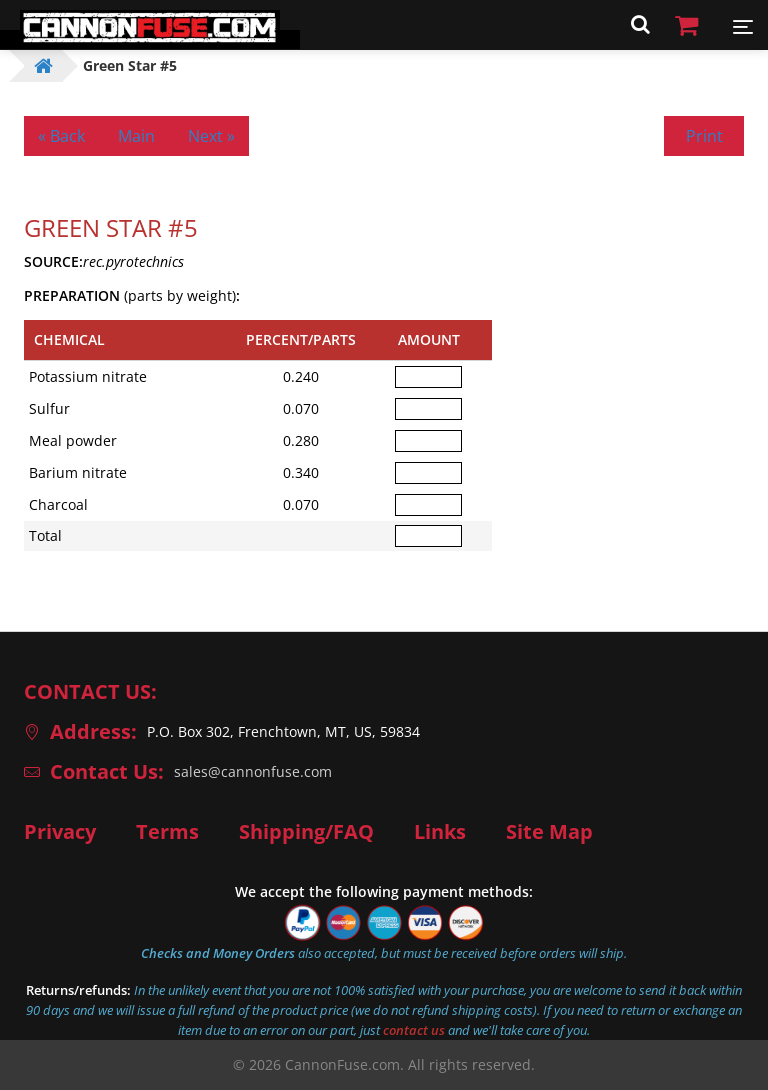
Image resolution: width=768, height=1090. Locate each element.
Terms (167, 832)
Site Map (549, 832)
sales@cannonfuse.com (253, 771)
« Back (61, 136)
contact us (414, 1030)
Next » (211, 136)
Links (440, 832)
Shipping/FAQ (306, 832)
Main (136, 136)
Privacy (60, 832)
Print (704, 136)
